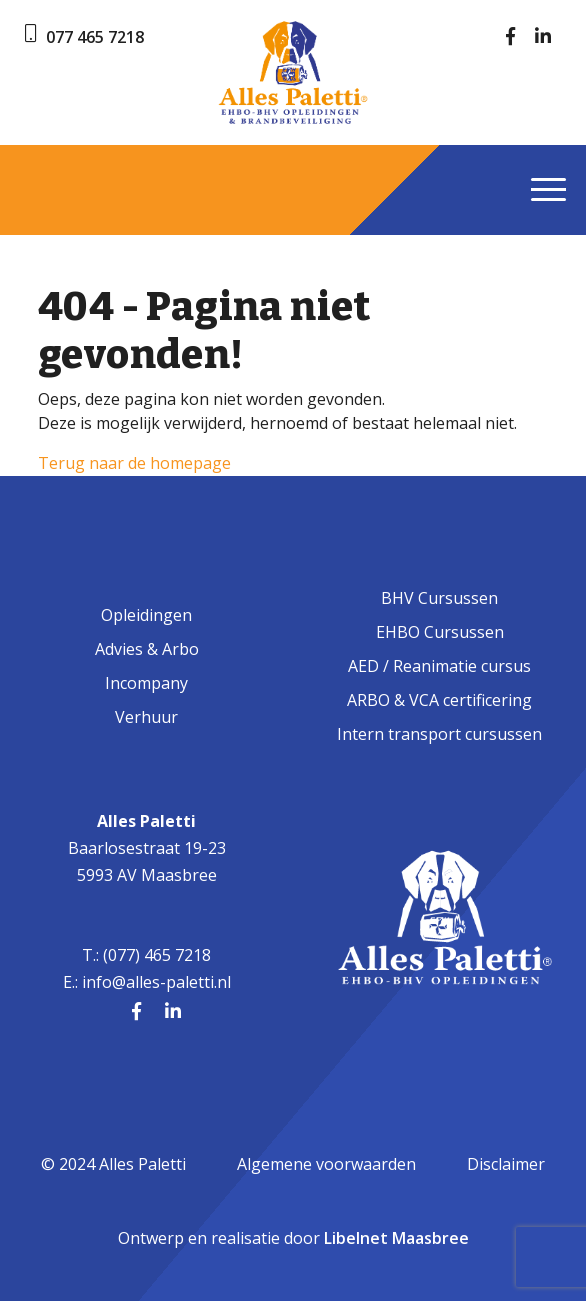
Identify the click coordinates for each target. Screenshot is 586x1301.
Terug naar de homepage (134, 463)
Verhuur (146, 717)
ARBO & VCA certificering (439, 700)
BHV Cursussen (439, 598)
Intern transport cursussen (439, 734)
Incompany (146, 683)
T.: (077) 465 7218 (146, 955)
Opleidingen (146, 615)
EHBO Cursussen (440, 632)
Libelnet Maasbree (396, 1238)
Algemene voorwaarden (326, 1164)
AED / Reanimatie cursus (439, 666)
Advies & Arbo (147, 649)
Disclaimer (506, 1164)
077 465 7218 (95, 37)
